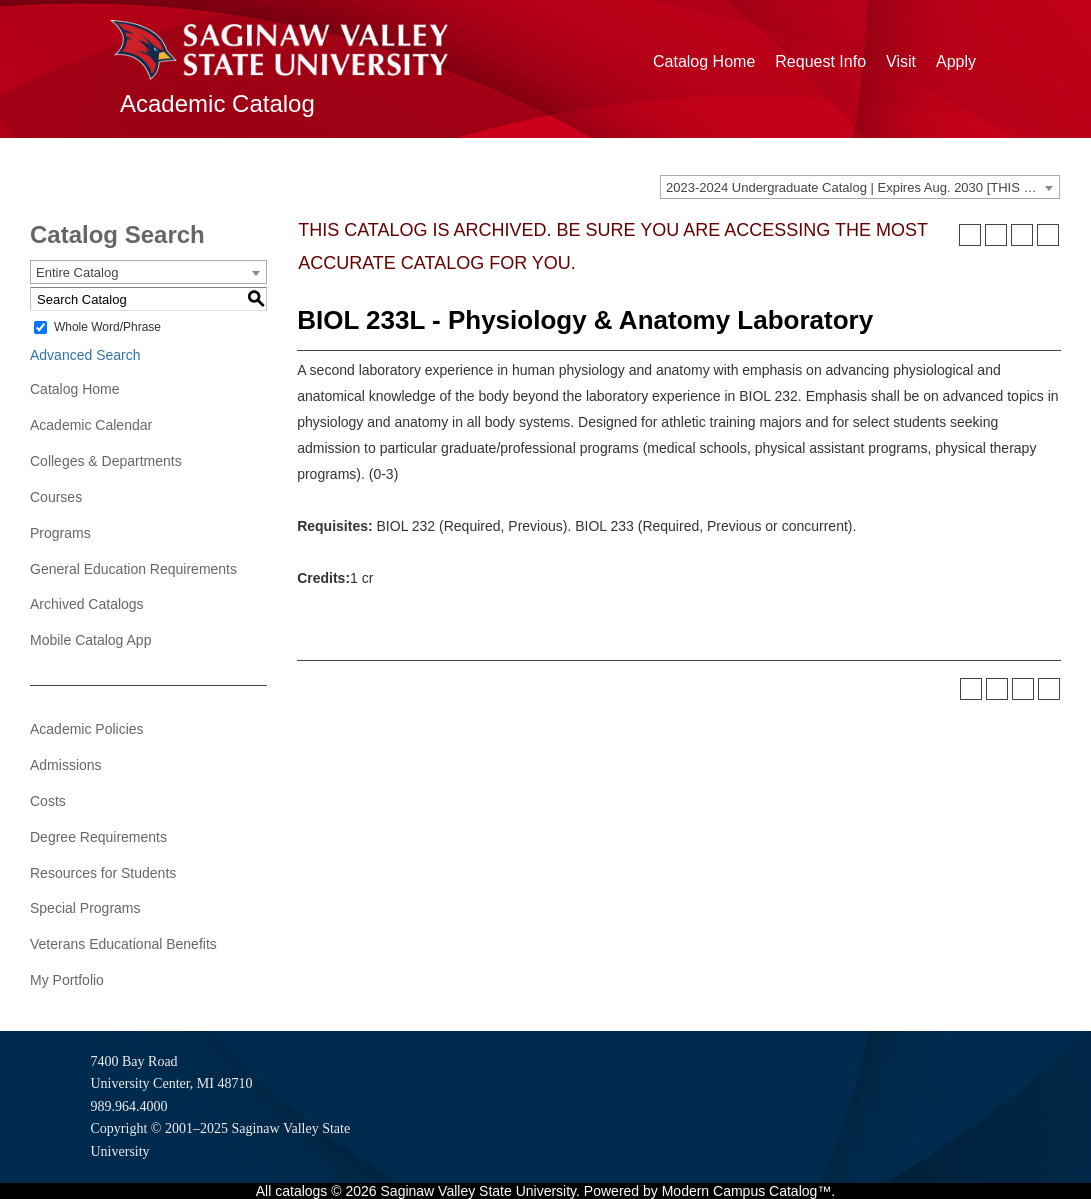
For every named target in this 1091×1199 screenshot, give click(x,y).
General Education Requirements (133, 569)
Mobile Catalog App (90, 640)
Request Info (820, 61)
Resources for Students (103, 873)
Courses (56, 497)
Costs (48, 801)
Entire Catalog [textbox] (77, 272)
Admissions (66, 765)
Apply (956, 61)
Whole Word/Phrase (107, 327)
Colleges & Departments (106, 461)
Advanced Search (85, 355)
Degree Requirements (98, 837)
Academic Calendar (91, 425)
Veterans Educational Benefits (123, 944)
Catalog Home (704, 61)
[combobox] (860, 187)
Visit (901, 61)
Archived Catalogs (87, 604)
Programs (60, 533)
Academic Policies (87, 729)
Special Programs (85, 908)
